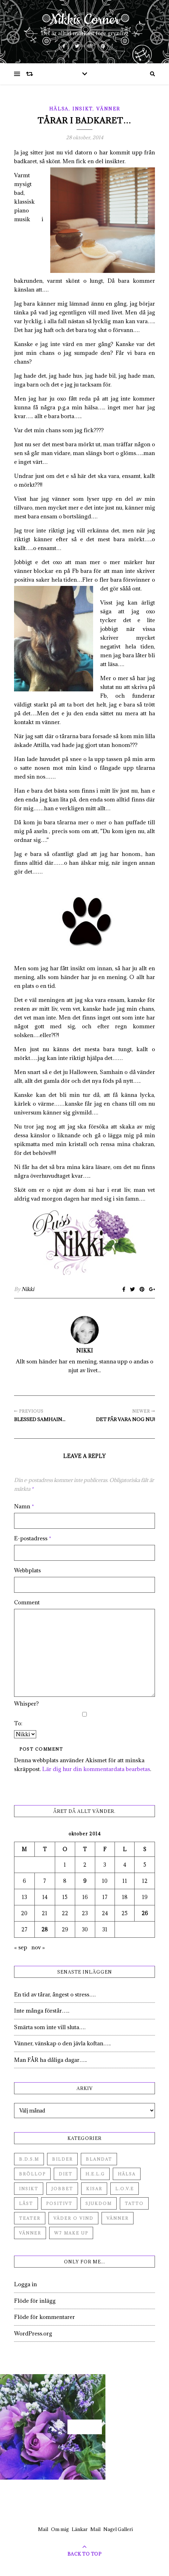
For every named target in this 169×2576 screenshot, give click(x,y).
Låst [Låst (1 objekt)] (26, 2203)
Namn (24, 1506)
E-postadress (32, 1538)
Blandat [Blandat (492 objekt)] (99, 2159)
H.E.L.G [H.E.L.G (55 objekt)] (95, 2174)
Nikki (27, 1289)
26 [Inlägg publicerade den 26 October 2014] (145, 1913)
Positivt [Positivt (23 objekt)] (59, 2203)
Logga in (25, 2284)
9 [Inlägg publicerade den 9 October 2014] (84, 1881)
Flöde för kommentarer (44, 2316)
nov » (38, 1947)
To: (18, 1723)
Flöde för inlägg (35, 2300)
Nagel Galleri (118, 2529)
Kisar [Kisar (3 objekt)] (94, 2188)
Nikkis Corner (84, 20)
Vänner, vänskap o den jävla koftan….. (62, 2043)
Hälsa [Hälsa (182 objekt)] (127, 2174)
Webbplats (27, 1570)
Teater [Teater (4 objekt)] (29, 2218)
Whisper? (26, 1703)
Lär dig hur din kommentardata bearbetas (96, 1768)
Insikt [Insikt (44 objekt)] (28, 2188)
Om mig (60, 2529)
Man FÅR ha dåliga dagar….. (50, 2059)
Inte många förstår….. (41, 2010)
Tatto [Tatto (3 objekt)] (134, 2203)
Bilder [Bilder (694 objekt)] (62, 2159)
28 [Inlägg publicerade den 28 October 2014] (44, 1929)
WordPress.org (33, 2333)
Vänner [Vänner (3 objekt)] (30, 2233)
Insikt (82, 108)
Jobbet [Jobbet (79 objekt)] (62, 2188)
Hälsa (59, 108)
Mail (43, 2529)
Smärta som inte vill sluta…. (49, 2027)
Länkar (79, 2529)
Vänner (108, 108)
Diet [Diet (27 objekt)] (65, 2174)
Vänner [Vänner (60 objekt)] (117, 2218)
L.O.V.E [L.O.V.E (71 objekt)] (124, 2188)
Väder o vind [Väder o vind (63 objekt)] (73, 2218)
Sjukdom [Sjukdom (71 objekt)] (98, 2203)
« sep (20, 1947)
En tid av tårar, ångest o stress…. (55, 1994)
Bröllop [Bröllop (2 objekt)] (32, 2174)
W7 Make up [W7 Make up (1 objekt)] (71, 2233)
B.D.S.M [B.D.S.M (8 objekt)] (29, 2159)
